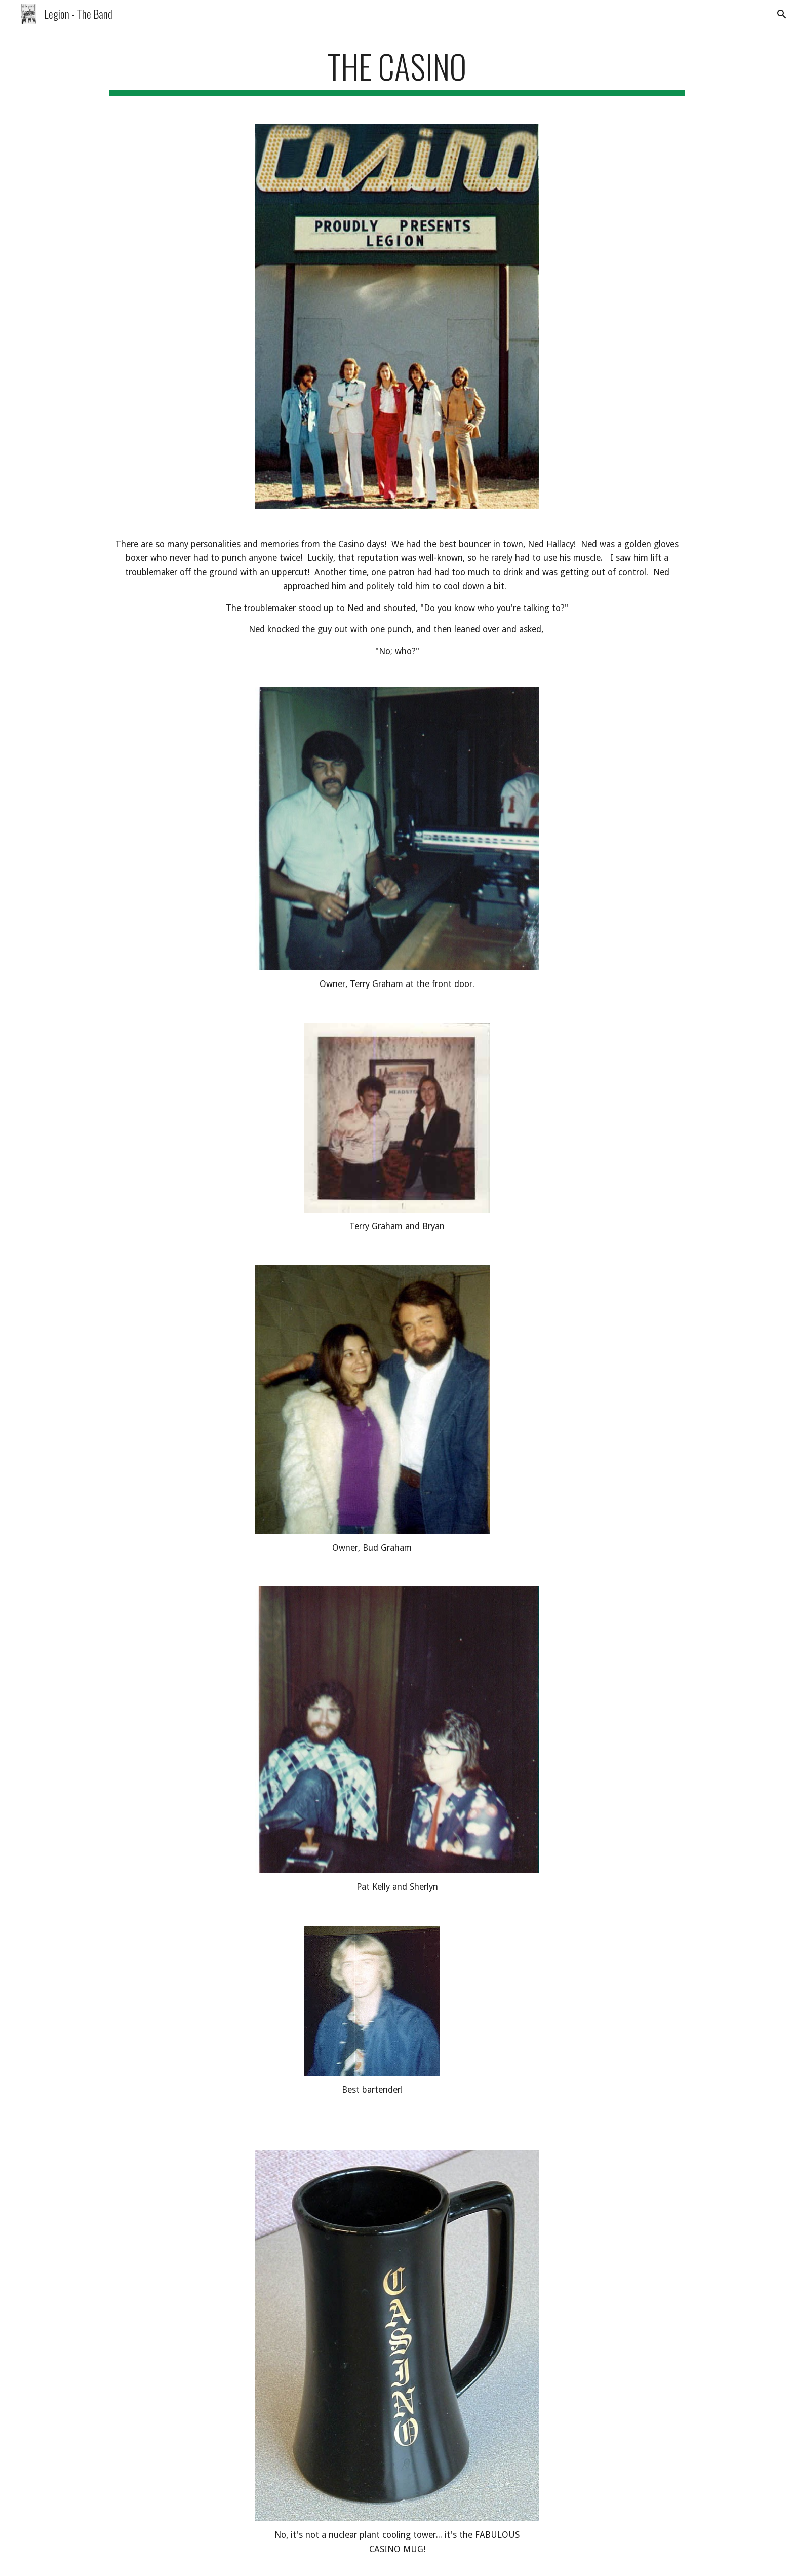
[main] (397, 71)
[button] (782, 14)
